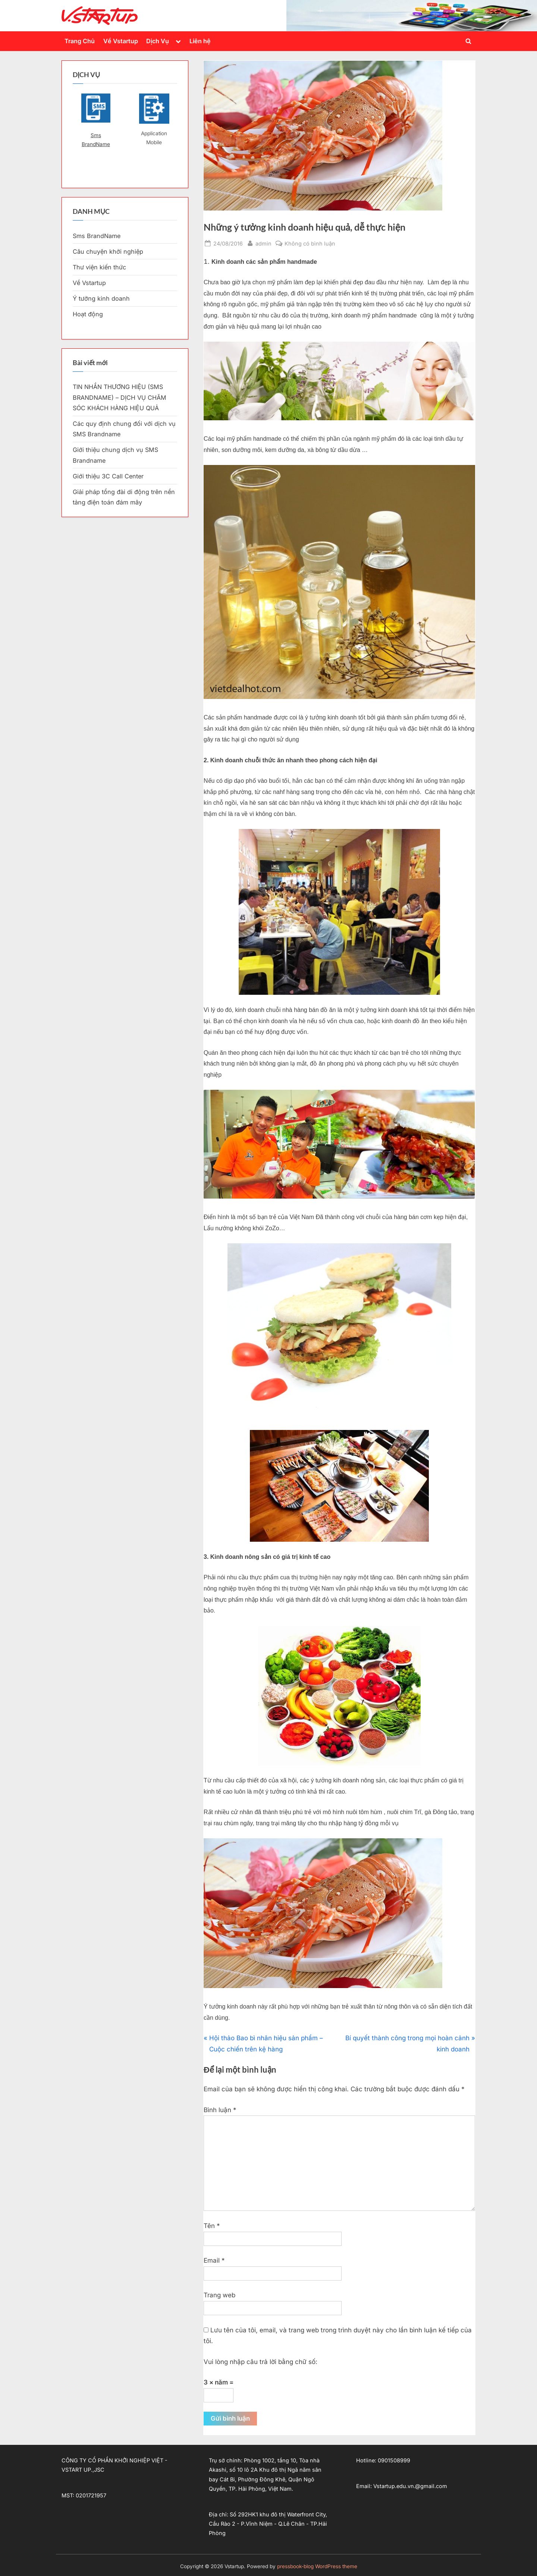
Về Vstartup (120, 41)
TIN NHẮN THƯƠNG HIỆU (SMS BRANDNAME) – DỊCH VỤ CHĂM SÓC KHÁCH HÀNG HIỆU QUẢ (119, 397)
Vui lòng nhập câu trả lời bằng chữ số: (260, 2361)
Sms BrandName (96, 139)
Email (214, 2260)
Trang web (219, 2295)
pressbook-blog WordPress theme (317, 2566)
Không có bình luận (310, 243)
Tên (212, 2226)
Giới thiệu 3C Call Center (108, 476)
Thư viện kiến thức (99, 267)
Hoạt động (88, 314)
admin (263, 243)
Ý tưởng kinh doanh (101, 298)
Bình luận (220, 2110)
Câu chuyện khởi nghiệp (108, 251)
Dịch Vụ (157, 41)
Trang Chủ (80, 41)
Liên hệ (200, 41)
